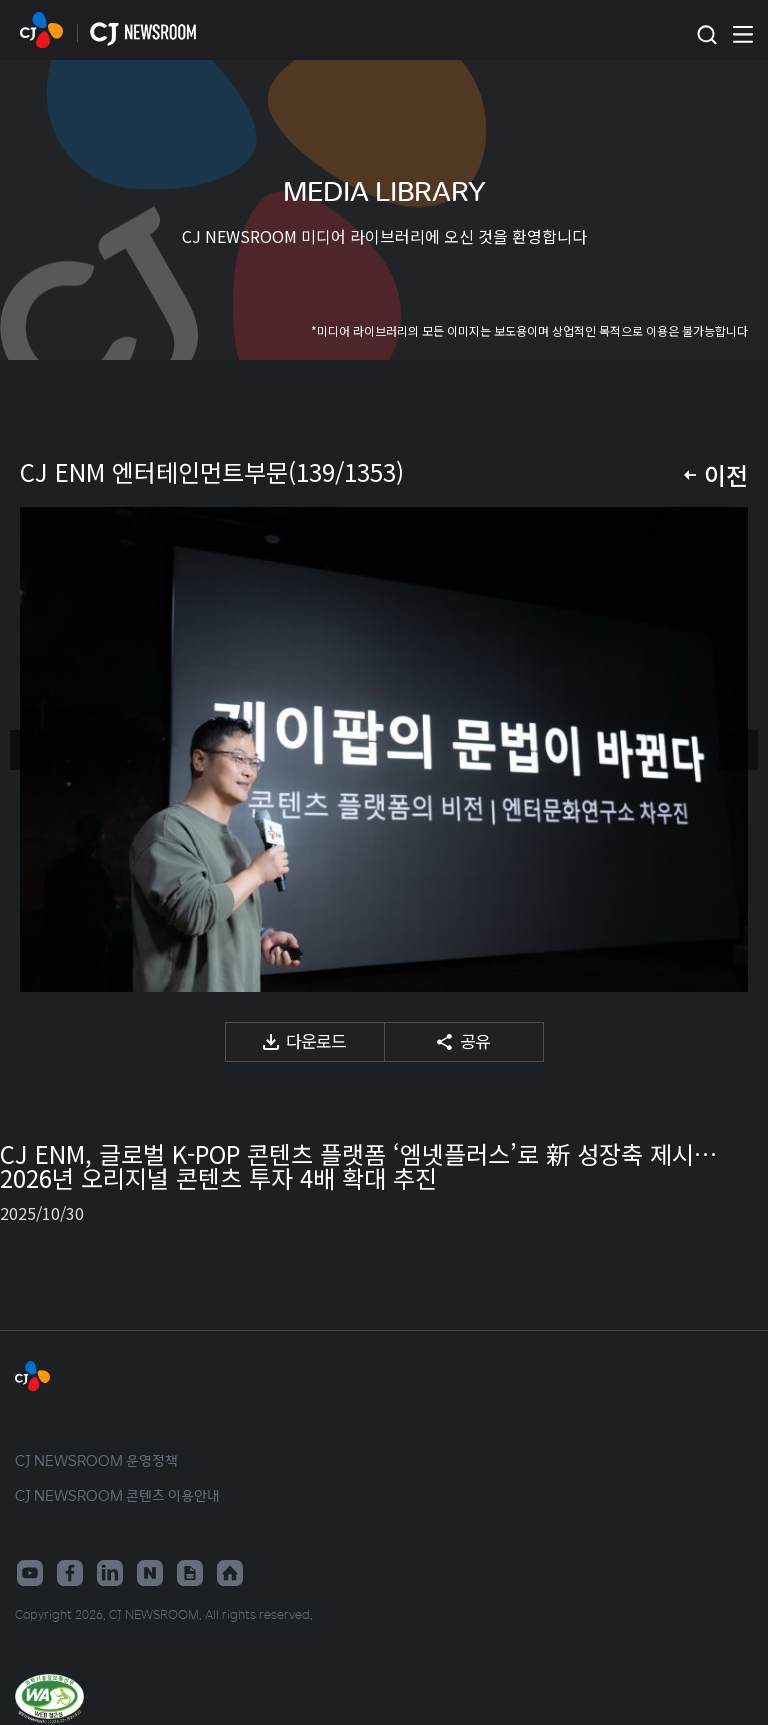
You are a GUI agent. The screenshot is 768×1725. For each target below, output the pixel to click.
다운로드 (316, 1040)
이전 (726, 474)
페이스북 (70, 1573)
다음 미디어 (738, 750)
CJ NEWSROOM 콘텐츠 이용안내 (117, 1495)
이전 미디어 (30, 750)
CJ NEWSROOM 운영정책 (96, 1460)
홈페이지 (230, 1573)
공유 (475, 1040)
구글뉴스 (190, 1573)
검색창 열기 (706, 35)
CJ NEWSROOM (41, 30)
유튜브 (30, 1573)
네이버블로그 (150, 1573)
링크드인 (110, 1573)
